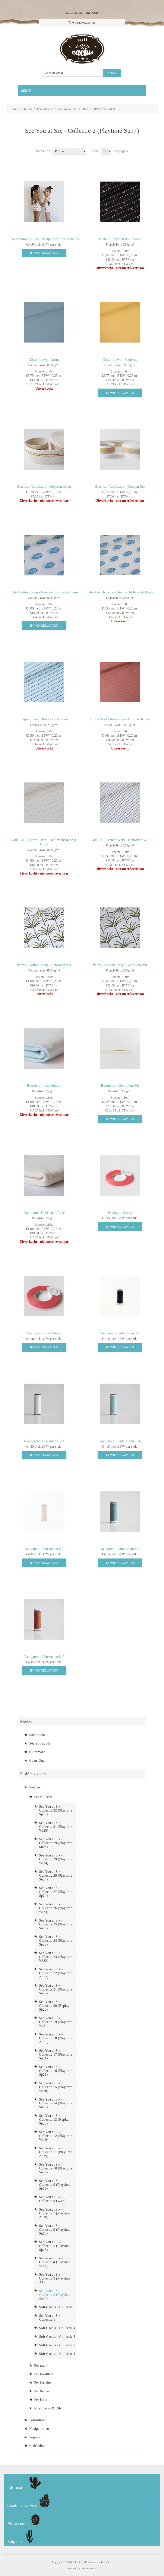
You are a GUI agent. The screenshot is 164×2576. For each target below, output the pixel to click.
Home (13, 109)
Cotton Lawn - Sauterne (119, 360)
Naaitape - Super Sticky (44, 1333)
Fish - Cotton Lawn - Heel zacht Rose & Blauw (44, 592)
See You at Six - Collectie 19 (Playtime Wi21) (55, 2022)
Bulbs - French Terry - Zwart (120, 239)
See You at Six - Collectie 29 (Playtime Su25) (55, 1843)
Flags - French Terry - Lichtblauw (44, 719)
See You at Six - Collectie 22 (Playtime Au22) (55, 1973)
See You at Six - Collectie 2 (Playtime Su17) (54, 2294)
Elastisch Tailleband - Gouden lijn (120, 486)
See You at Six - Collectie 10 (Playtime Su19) (55, 2168)
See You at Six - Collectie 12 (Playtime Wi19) (55, 2135)
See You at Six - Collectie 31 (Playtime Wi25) (55, 1826)
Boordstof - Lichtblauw (44, 1085)
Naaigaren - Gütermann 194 (120, 1441)
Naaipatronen (39, 2428)
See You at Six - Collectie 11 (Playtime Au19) (55, 2152)
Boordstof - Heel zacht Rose (44, 1213)
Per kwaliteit (43, 2374)
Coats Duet (37, 1760)
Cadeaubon (37, 2446)
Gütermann (37, 1752)
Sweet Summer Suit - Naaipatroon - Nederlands (44, 239)
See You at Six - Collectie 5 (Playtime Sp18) (54, 2245)
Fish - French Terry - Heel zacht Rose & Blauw (120, 592)
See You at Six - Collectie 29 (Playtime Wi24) (55, 1859)
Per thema (41, 2391)
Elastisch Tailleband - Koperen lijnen (44, 486)
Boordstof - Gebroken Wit (120, 1085)
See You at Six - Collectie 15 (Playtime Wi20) (55, 2087)
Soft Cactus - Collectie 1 (57, 2353)
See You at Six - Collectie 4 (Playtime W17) (54, 2262)
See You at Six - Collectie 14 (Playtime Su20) (55, 2103)
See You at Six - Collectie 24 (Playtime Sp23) (55, 1940)
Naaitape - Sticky (120, 1213)
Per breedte (42, 2382)
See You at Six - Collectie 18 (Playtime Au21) (55, 2038)
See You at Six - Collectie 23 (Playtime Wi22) (55, 1956)
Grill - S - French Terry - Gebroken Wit (120, 840)
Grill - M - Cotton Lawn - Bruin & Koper (120, 719)
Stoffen (27, 109)
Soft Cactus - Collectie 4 (57, 2328)
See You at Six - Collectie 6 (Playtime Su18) (54, 2229)
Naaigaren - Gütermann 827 (120, 1549)
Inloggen (93, 12)
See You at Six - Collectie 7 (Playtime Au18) (54, 2213)
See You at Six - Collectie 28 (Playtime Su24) (55, 1875)
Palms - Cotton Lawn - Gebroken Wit (44, 965)
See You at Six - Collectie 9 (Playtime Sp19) (54, 2184)
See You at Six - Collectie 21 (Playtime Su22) (55, 1989)
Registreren (73, 12)
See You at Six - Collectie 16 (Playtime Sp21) (55, 2070)
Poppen (34, 2437)
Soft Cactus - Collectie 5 (57, 2307)
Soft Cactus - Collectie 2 (57, 2345)
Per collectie (45, 109)
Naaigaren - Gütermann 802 (44, 1549)
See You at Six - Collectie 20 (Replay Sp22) (54, 2005)
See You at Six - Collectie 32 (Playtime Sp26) (55, 1810)
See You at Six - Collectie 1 (51, 2317)
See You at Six (40, 1743)
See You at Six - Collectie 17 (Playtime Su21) (55, 2054)
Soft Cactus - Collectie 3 (57, 2336)
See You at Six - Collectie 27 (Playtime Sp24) (55, 1891)
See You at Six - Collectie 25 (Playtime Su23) (55, 1924)
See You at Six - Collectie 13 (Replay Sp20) (54, 2119)
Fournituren (38, 2420)
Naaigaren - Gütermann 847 (44, 1657)
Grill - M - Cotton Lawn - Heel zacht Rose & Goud (44, 842)
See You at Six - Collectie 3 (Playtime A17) (54, 2278)
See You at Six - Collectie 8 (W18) (52, 2199)
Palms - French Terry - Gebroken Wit (120, 965)
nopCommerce (88, 2568)
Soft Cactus (37, 1735)
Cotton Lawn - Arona (44, 360)
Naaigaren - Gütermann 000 (120, 1333)
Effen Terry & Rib (47, 2408)
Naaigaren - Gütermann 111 (44, 1441)
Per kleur (41, 2400)
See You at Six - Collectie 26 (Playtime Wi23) (55, 1908)
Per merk (40, 2365)
